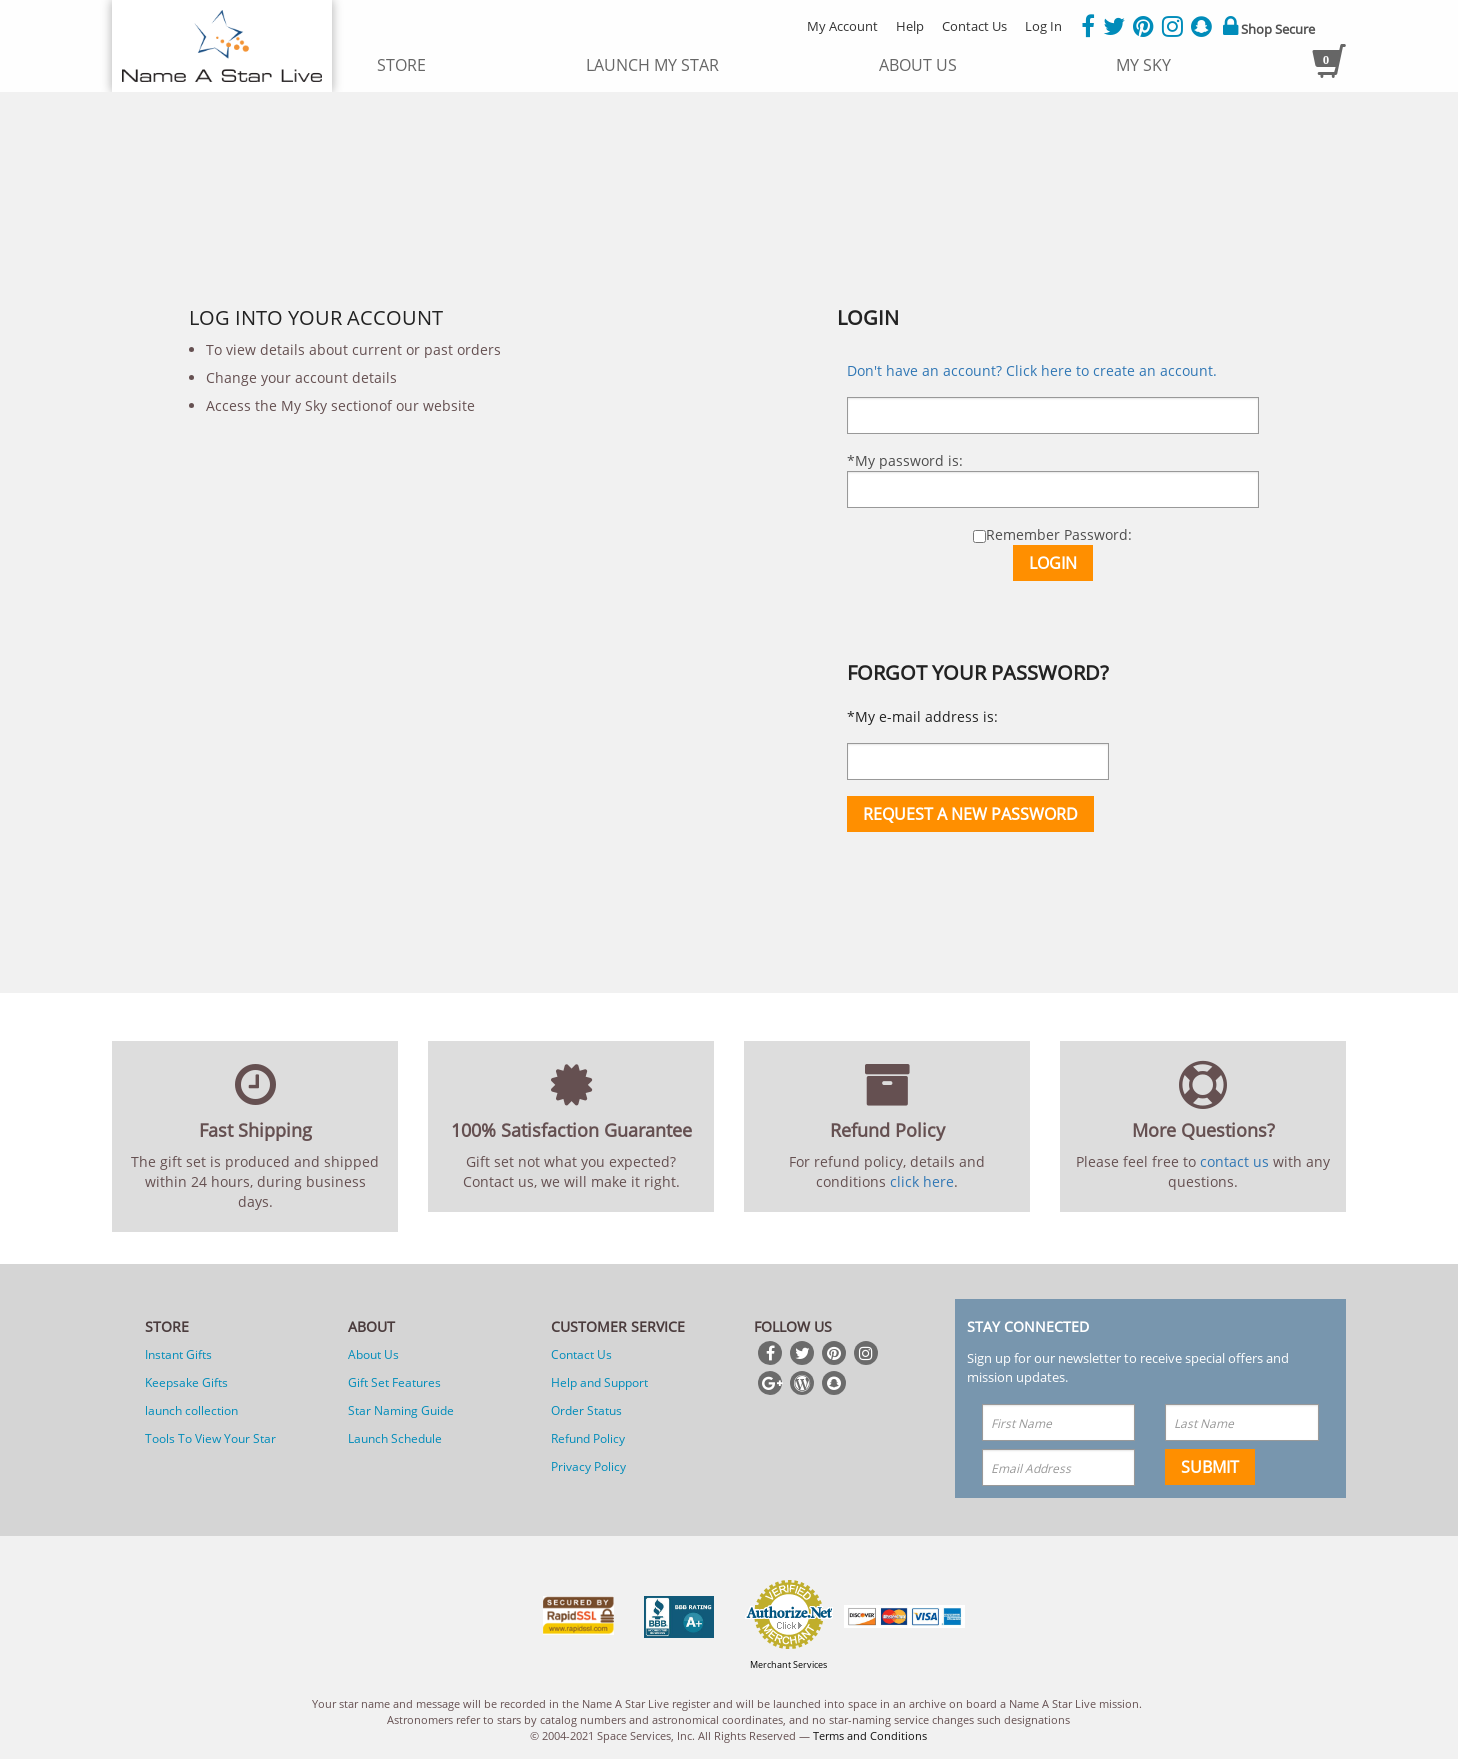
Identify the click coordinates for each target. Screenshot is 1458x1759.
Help (910, 26)
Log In (1043, 26)
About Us (373, 1354)
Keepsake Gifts (186, 1382)
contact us (1234, 1161)
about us (918, 65)
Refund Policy (588, 1438)
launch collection (191, 1410)
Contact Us (974, 26)
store (401, 65)
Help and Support (599, 1382)
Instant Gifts (178, 1354)
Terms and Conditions (870, 1735)
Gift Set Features (394, 1382)
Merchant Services (788, 1664)
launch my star (652, 65)
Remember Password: (1052, 534)
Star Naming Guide (401, 1410)
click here (922, 1181)
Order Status (586, 1410)
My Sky (1143, 65)
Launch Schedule (395, 1438)
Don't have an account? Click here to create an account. (1032, 370)
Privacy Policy (588, 1466)
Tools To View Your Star (210, 1438)
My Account (842, 26)
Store (167, 1326)
